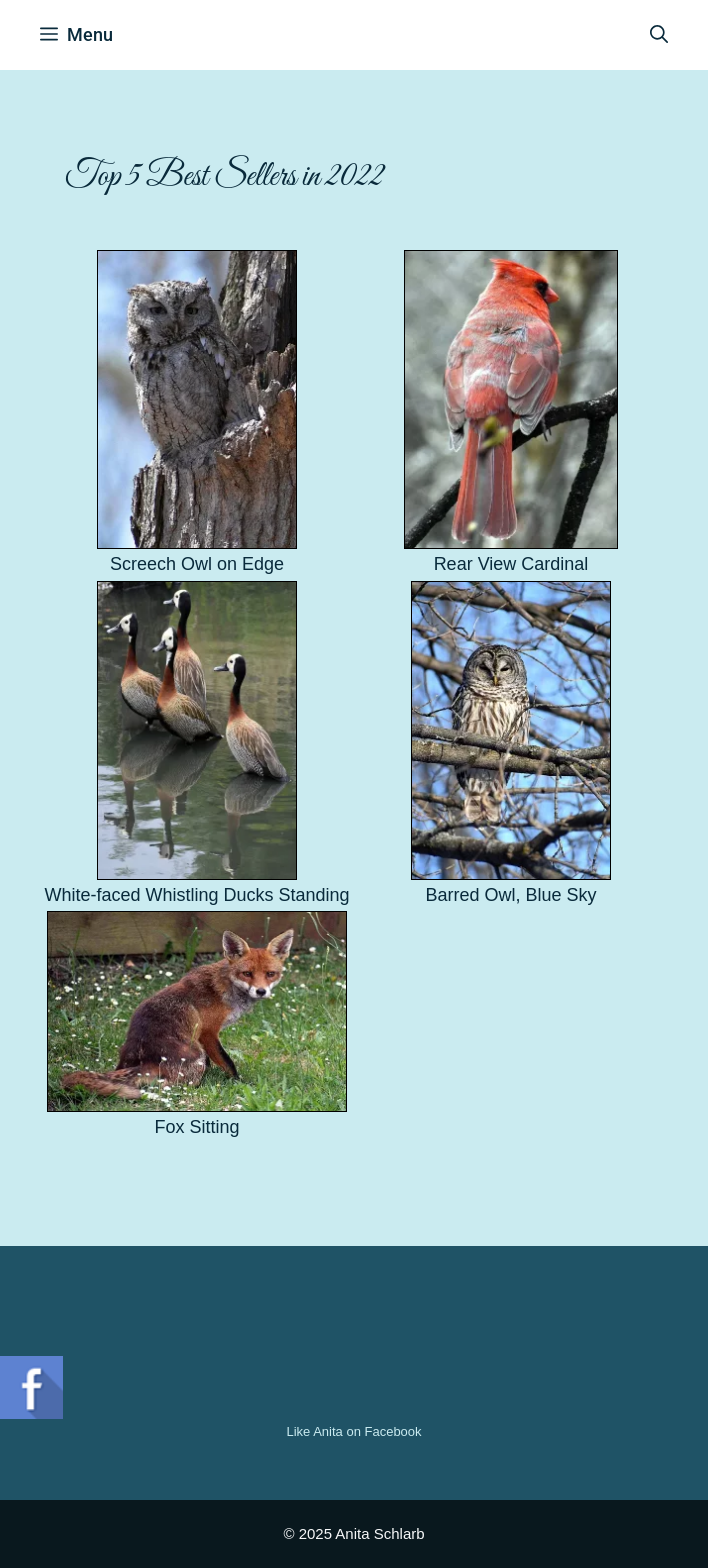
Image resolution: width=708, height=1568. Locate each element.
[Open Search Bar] (659, 35)
